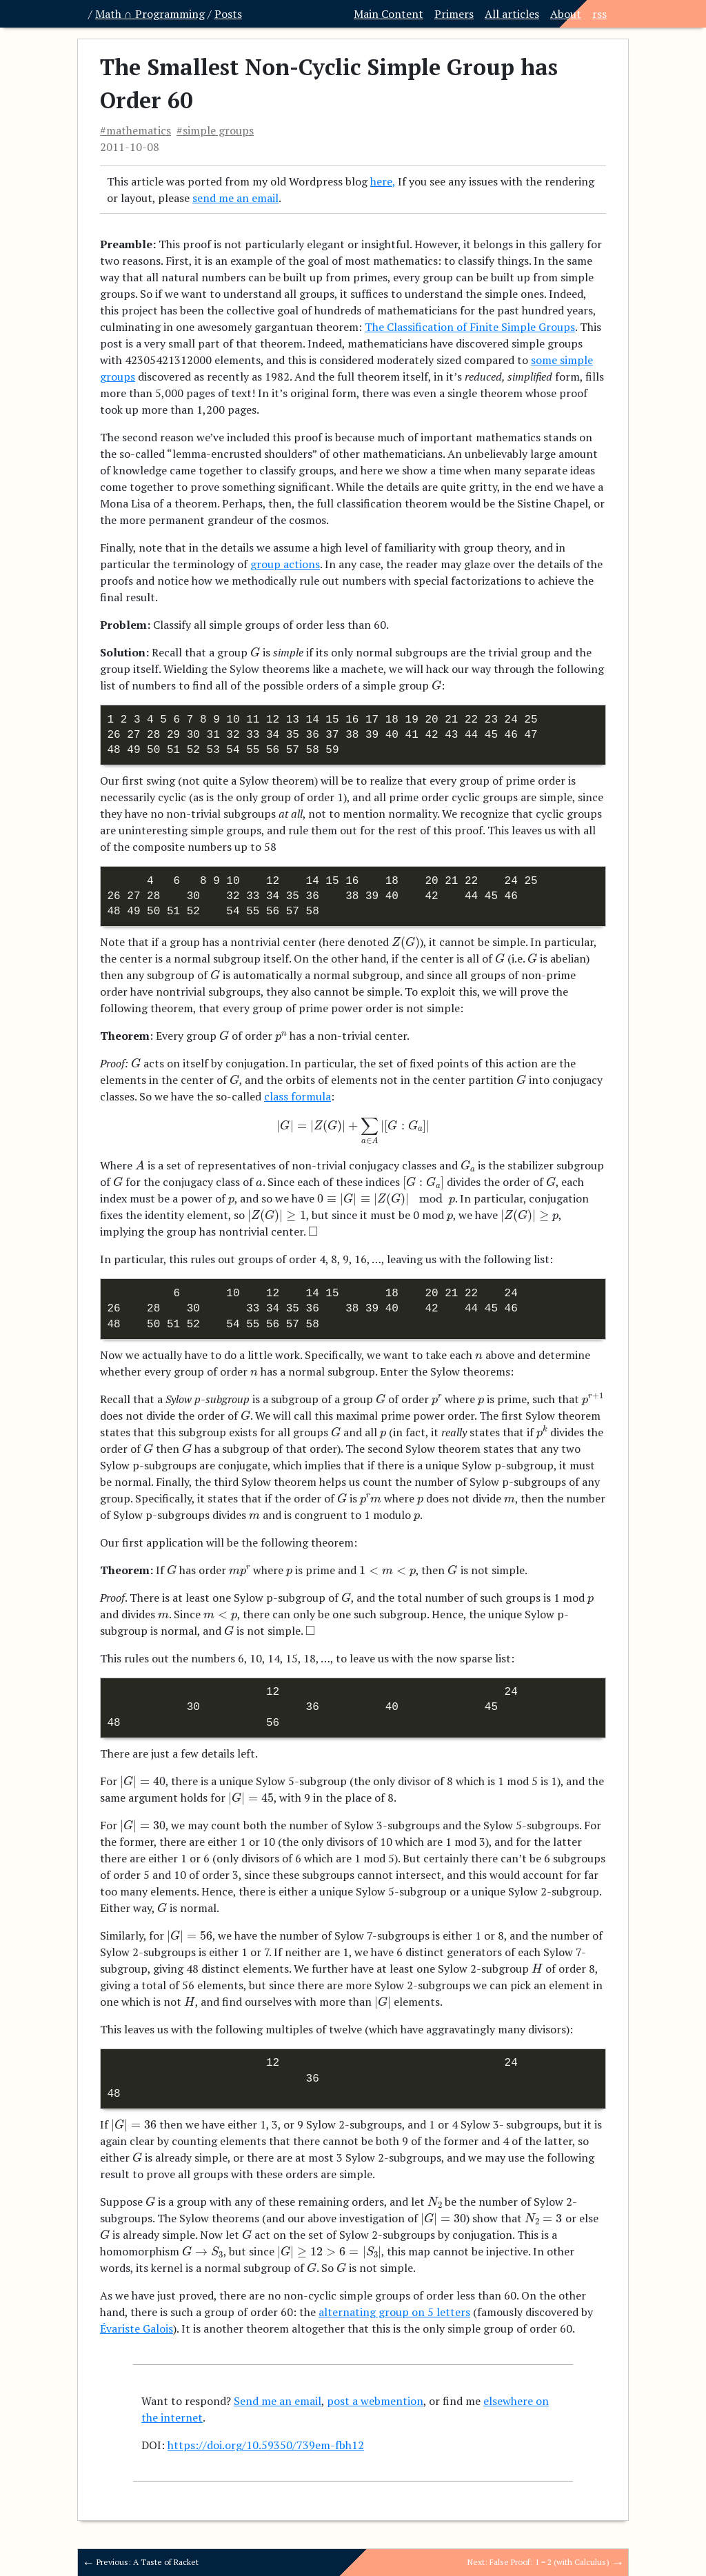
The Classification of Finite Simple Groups (470, 326)
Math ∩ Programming (150, 13)
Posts (228, 13)
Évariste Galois (136, 2328)
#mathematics (135, 130)
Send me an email (277, 2400)
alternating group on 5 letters (394, 2312)
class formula (297, 1096)
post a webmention (375, 2400)
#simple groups (215, 130)
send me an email (235, 197)
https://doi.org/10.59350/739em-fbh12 (266, 2445)
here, (382, 181)
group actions (285, 564)
